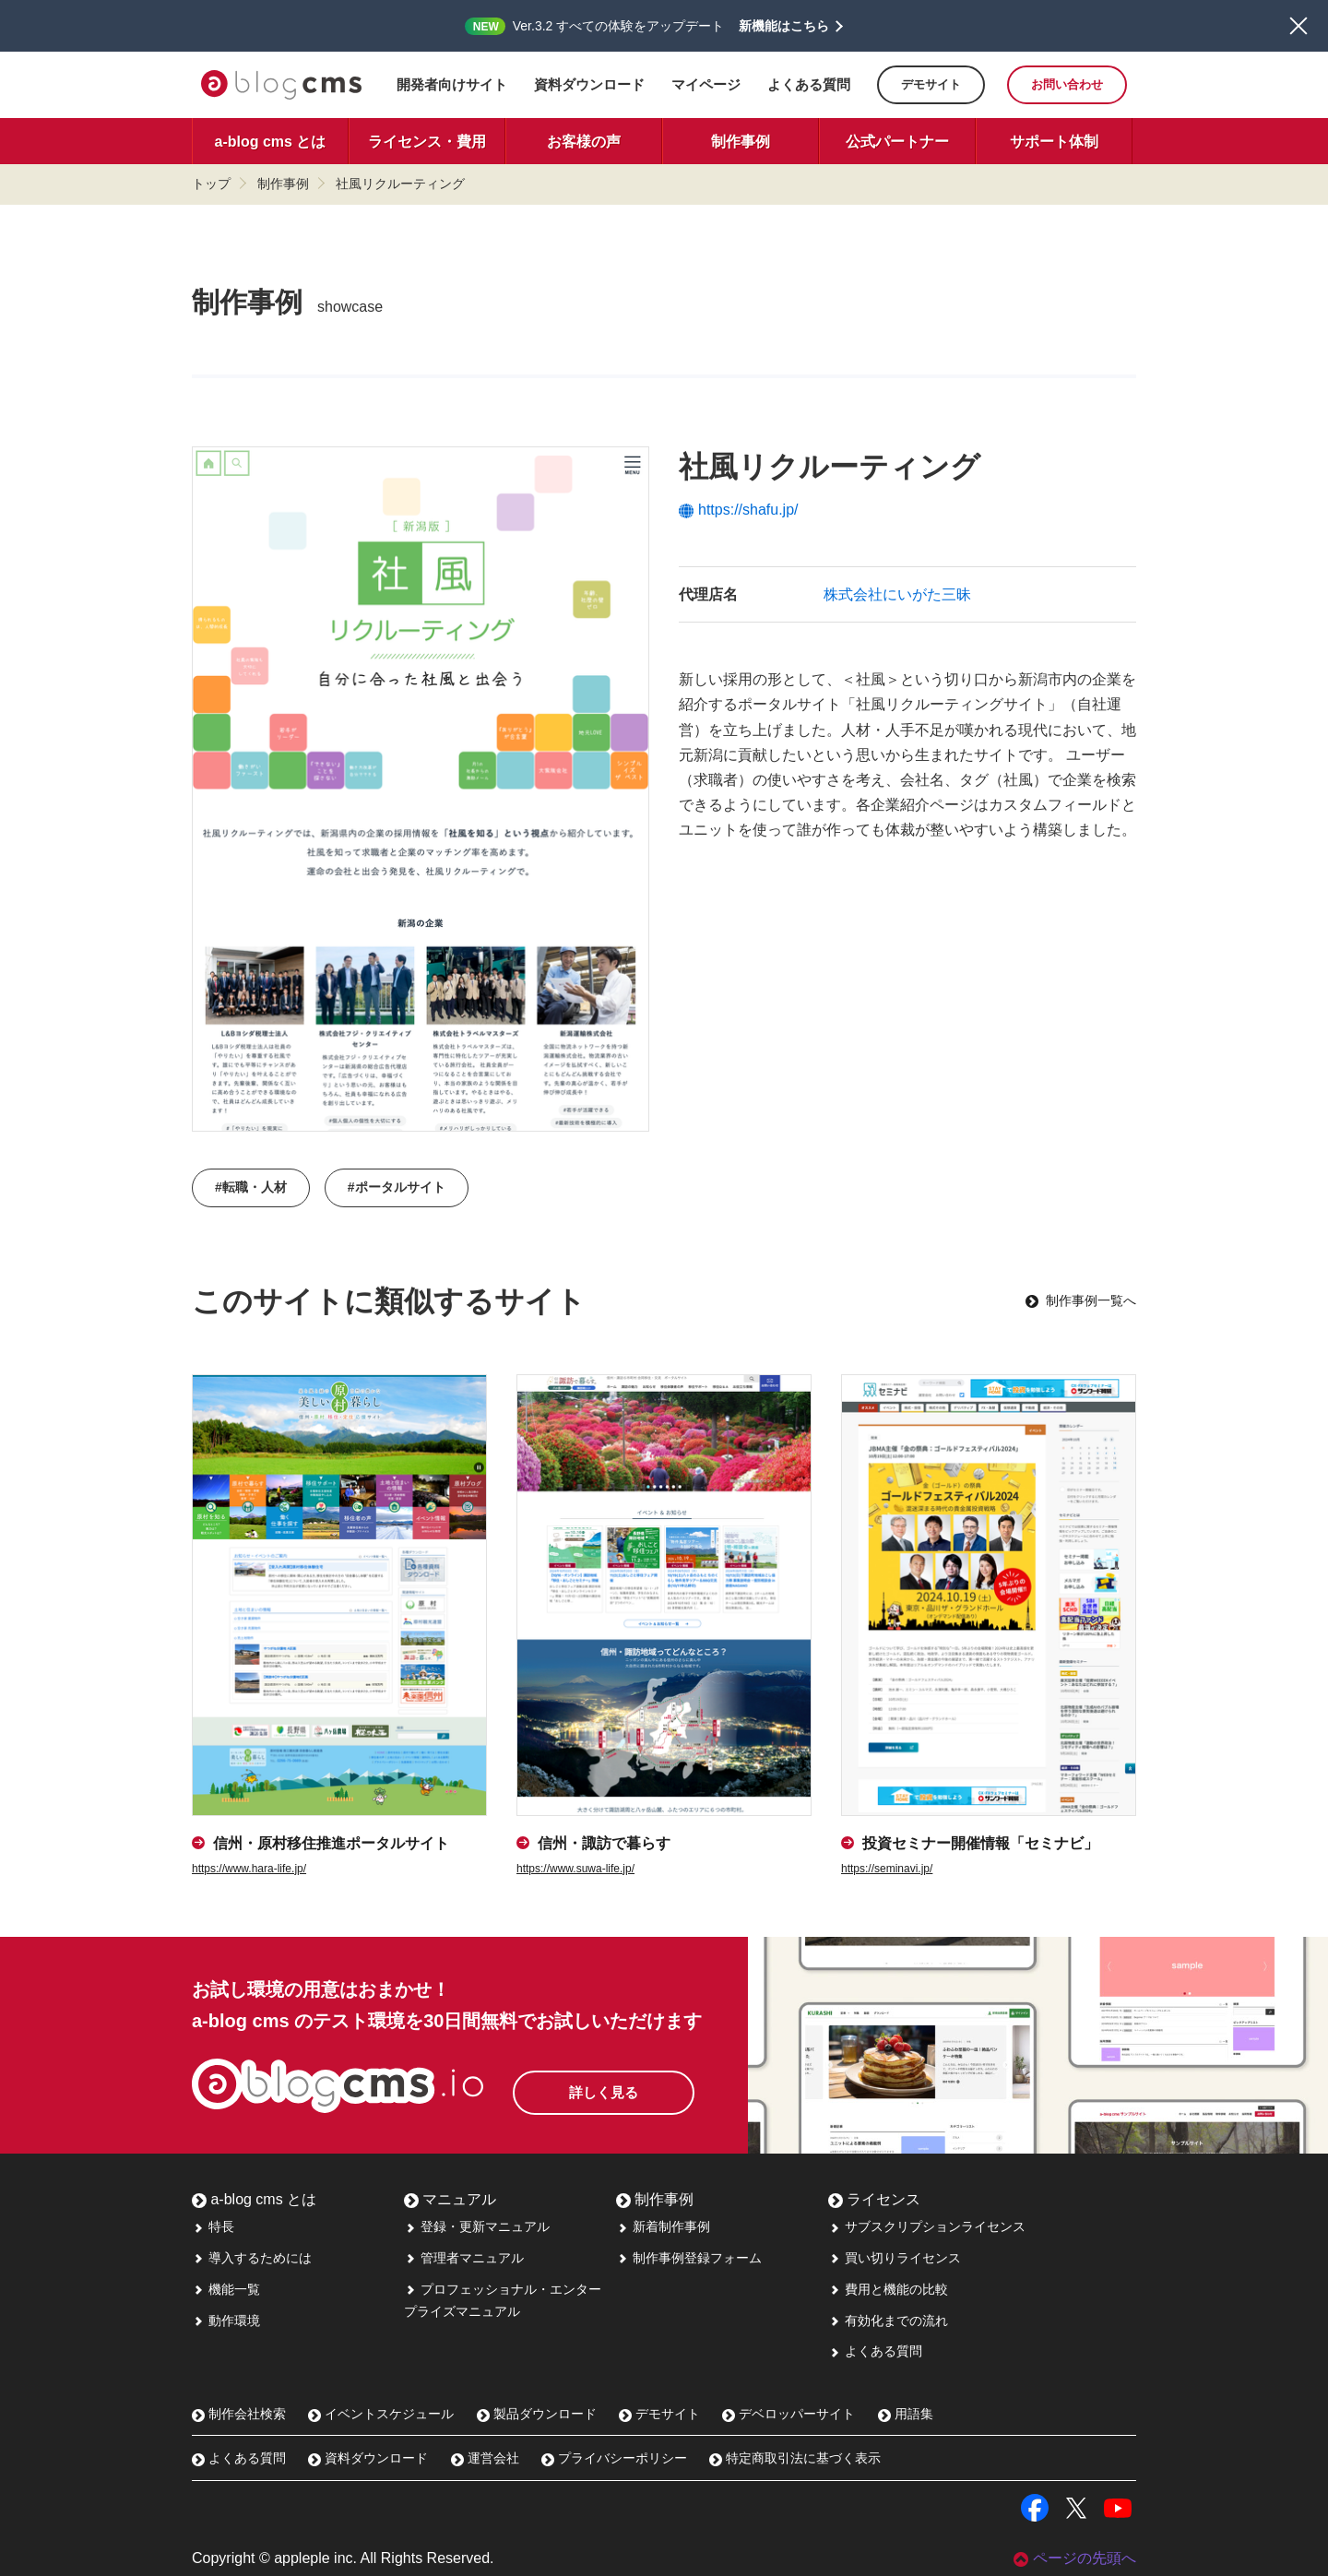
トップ (211, 183)
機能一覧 (226, 2289)
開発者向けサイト (452, 84)
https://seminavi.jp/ (886, 1868)
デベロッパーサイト (788, 2413)
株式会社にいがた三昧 (897, 594)
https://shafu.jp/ (739, 509)
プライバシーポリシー (614, 2458)
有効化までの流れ (888, 2320)
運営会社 (485, 2458)
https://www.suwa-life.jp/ (575, 1868)
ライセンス (874, 2199)
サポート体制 (1054, 141)
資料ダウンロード (589, 84)
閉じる (1298, 26)
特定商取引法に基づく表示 (795, 2458)
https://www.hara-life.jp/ (249, 1868)
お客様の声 (584, 141)
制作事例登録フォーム (689, 2257)
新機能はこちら (784, 25)
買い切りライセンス (894, 2257)
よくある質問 (808, 84)
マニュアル (450, 2199)
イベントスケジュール (381, 2413)
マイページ (706, 84)
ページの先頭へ (1075, 2558)
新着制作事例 (663, 2226)
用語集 (905, 2413)
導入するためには (252, 2257)
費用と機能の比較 (888, 2289)
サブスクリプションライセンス (927, 2226)
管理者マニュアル (464, 2257)
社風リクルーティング (400, 183)
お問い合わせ (1067, 84)
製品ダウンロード (537, 2413)
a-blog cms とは (270, 141)
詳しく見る (625, 2087)
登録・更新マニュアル (477, 2226)
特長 (213, 2226)
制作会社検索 (239, 2413)
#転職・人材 (251, 1187)
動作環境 (226, 2320)
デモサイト (931, 84)
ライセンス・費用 (427, 141)
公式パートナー (897, 141)
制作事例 (740, 141)
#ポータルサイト (396, 1187)
